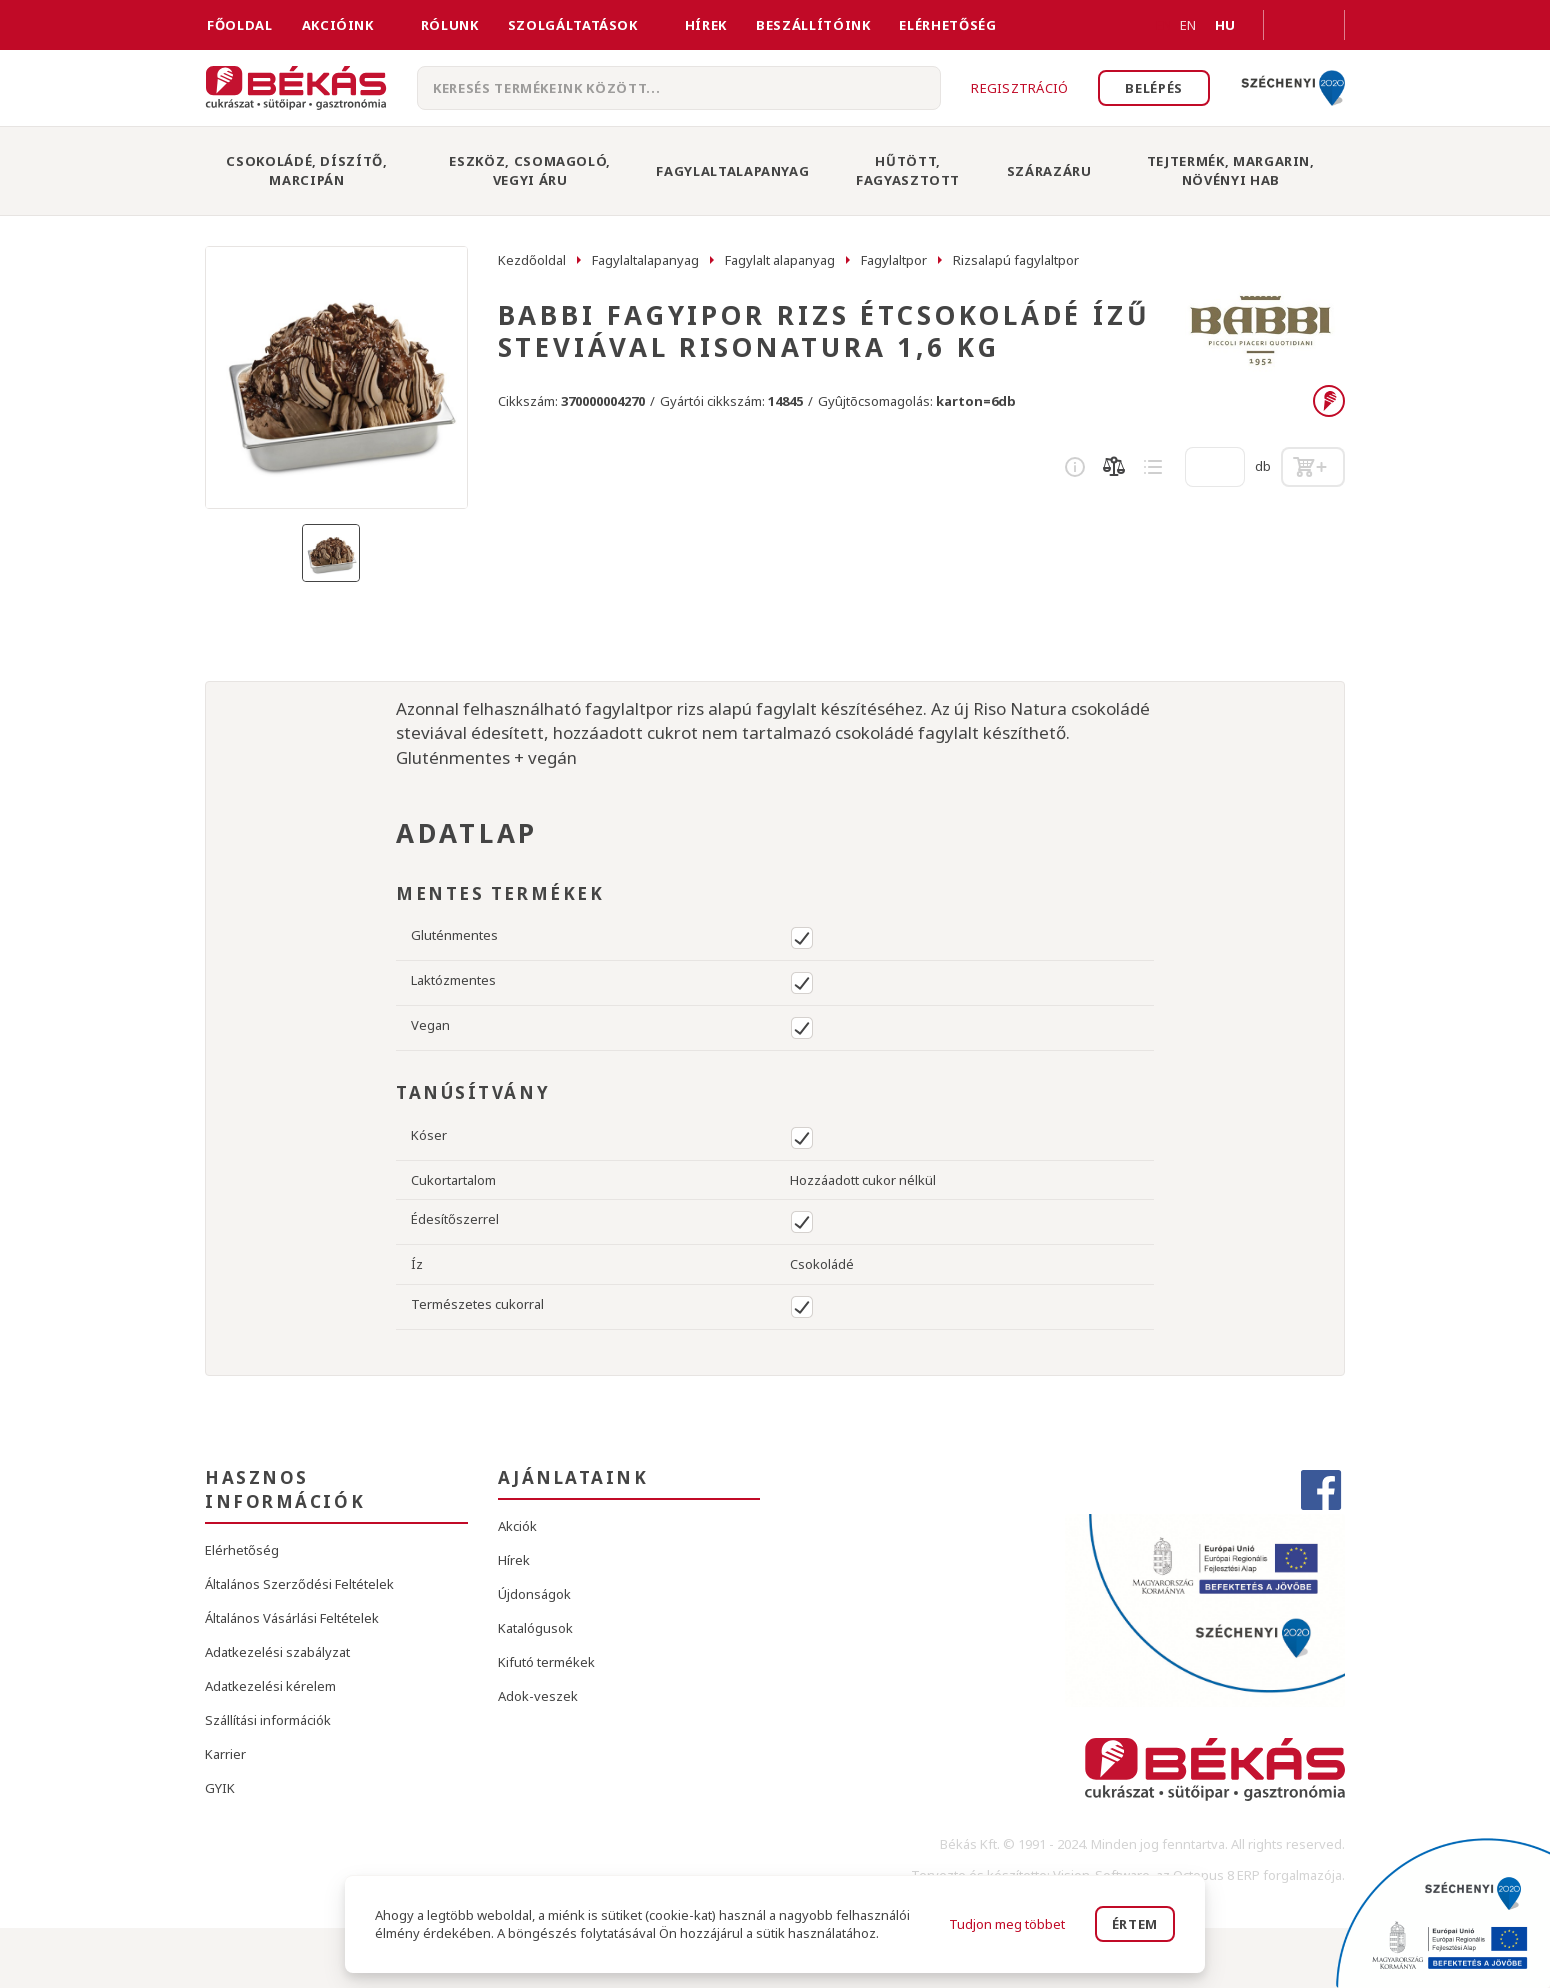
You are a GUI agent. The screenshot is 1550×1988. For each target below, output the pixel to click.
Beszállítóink (813, 25)
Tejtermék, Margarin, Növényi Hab (1231, 170)
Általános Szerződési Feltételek (299, 1584)
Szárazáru (1049, 171)
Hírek (706, 25)
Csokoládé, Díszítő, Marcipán (306, 170)
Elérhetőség (947, 25)
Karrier (225, 1754)
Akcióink (338, 25)
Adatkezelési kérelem (270, 1686)
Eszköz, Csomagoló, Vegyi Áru (530, 170)
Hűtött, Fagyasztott (908, 170)
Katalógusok (535, 1628)
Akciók (517, 1526)
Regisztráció (1019, 88)
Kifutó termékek (546, 1662)
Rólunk (450, 25)
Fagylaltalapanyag (732, 171)
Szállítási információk (268, 1720)
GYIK (220, 1788)
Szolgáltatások (573, 25)
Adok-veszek (538, 1696)
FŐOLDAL (240, 25)
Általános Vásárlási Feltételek (292, 1618)
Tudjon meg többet (1007, 1924)
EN (1164, 25)
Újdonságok (534, 1594)
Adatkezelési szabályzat (277, 1652)
